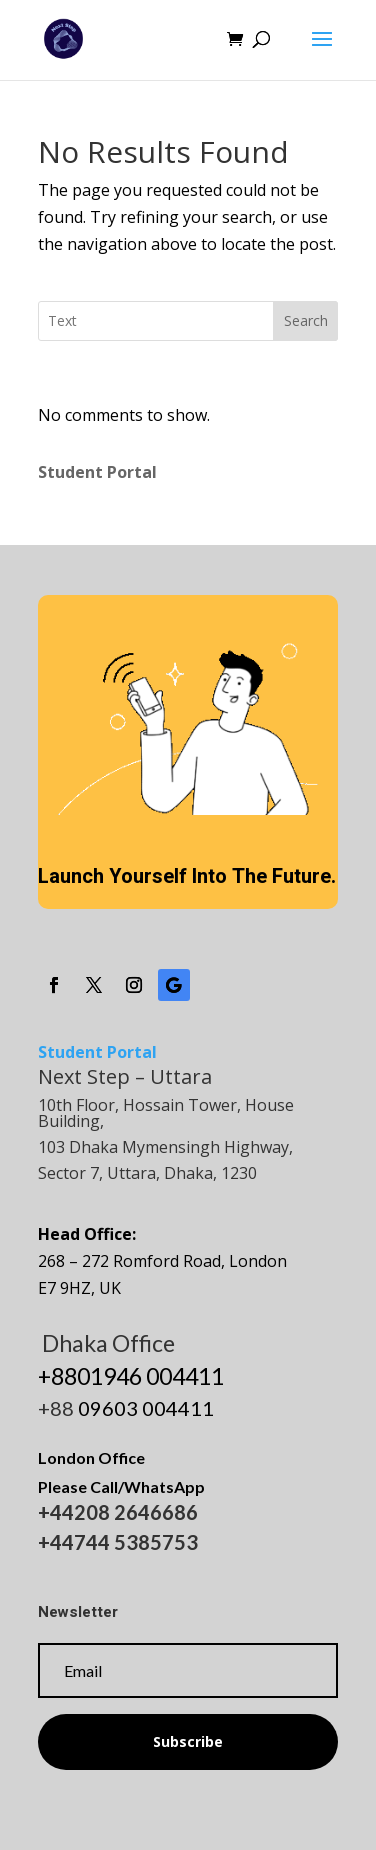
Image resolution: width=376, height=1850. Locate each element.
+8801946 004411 (131, 1376)
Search (306, 320)
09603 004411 (146, 1408)
